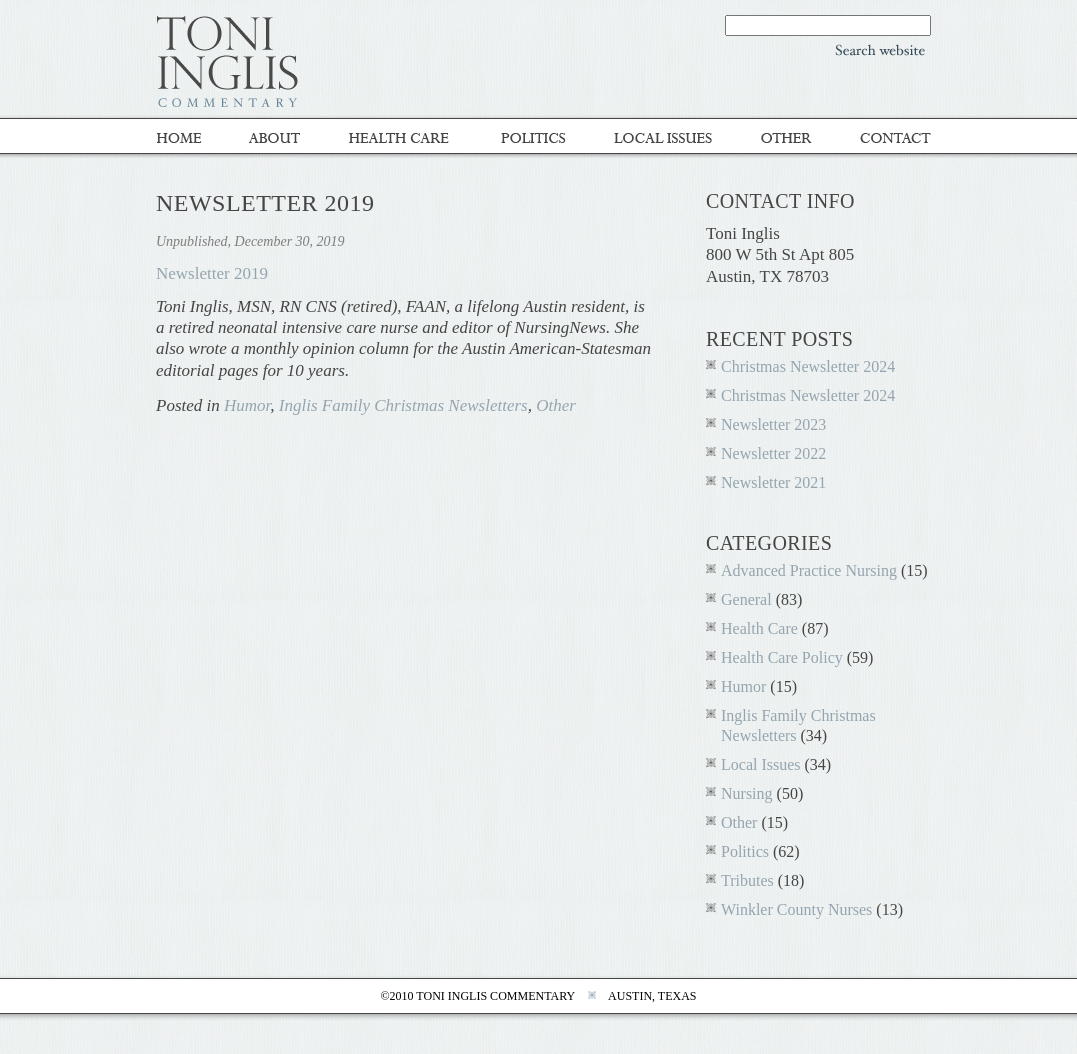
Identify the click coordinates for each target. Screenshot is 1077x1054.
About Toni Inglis (279, 137)
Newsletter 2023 (773, 424)
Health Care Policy (782, 657)
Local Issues (665, 137)
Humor (247, 405)
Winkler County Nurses (796, 909)
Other (788, 137)
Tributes (747, 880)
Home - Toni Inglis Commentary (191, 137)
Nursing (747, 793)
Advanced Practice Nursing (809, 570)
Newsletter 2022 (773, 453)
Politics (536, 137)
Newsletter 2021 (773, 482)
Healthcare (404, 137)
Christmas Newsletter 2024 (808, 366)
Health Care (759, 628)
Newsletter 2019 (212, 273)
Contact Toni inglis (885, 137)
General (746, 599)
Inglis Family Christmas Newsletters (403, 405)
